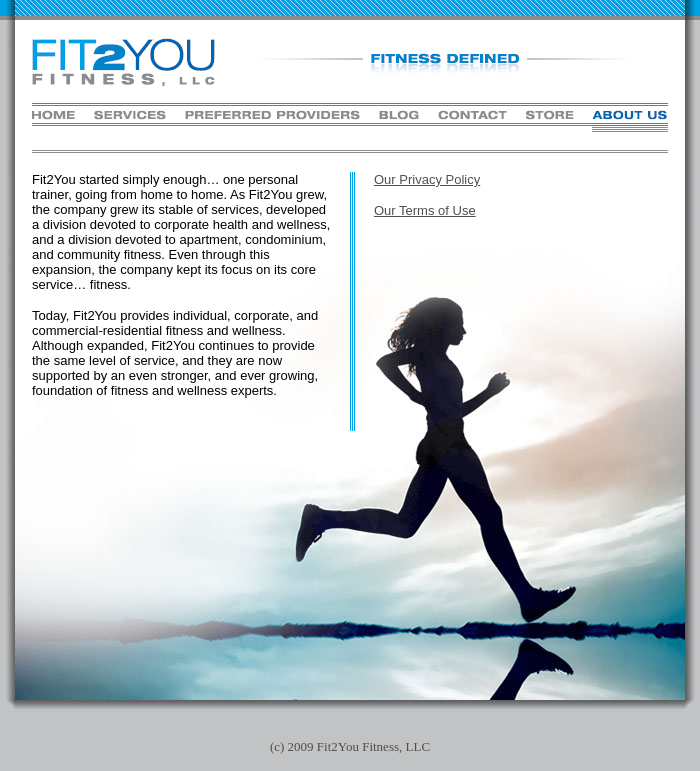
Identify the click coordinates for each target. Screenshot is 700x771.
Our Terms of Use (425, 210)
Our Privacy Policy (427, 179)
